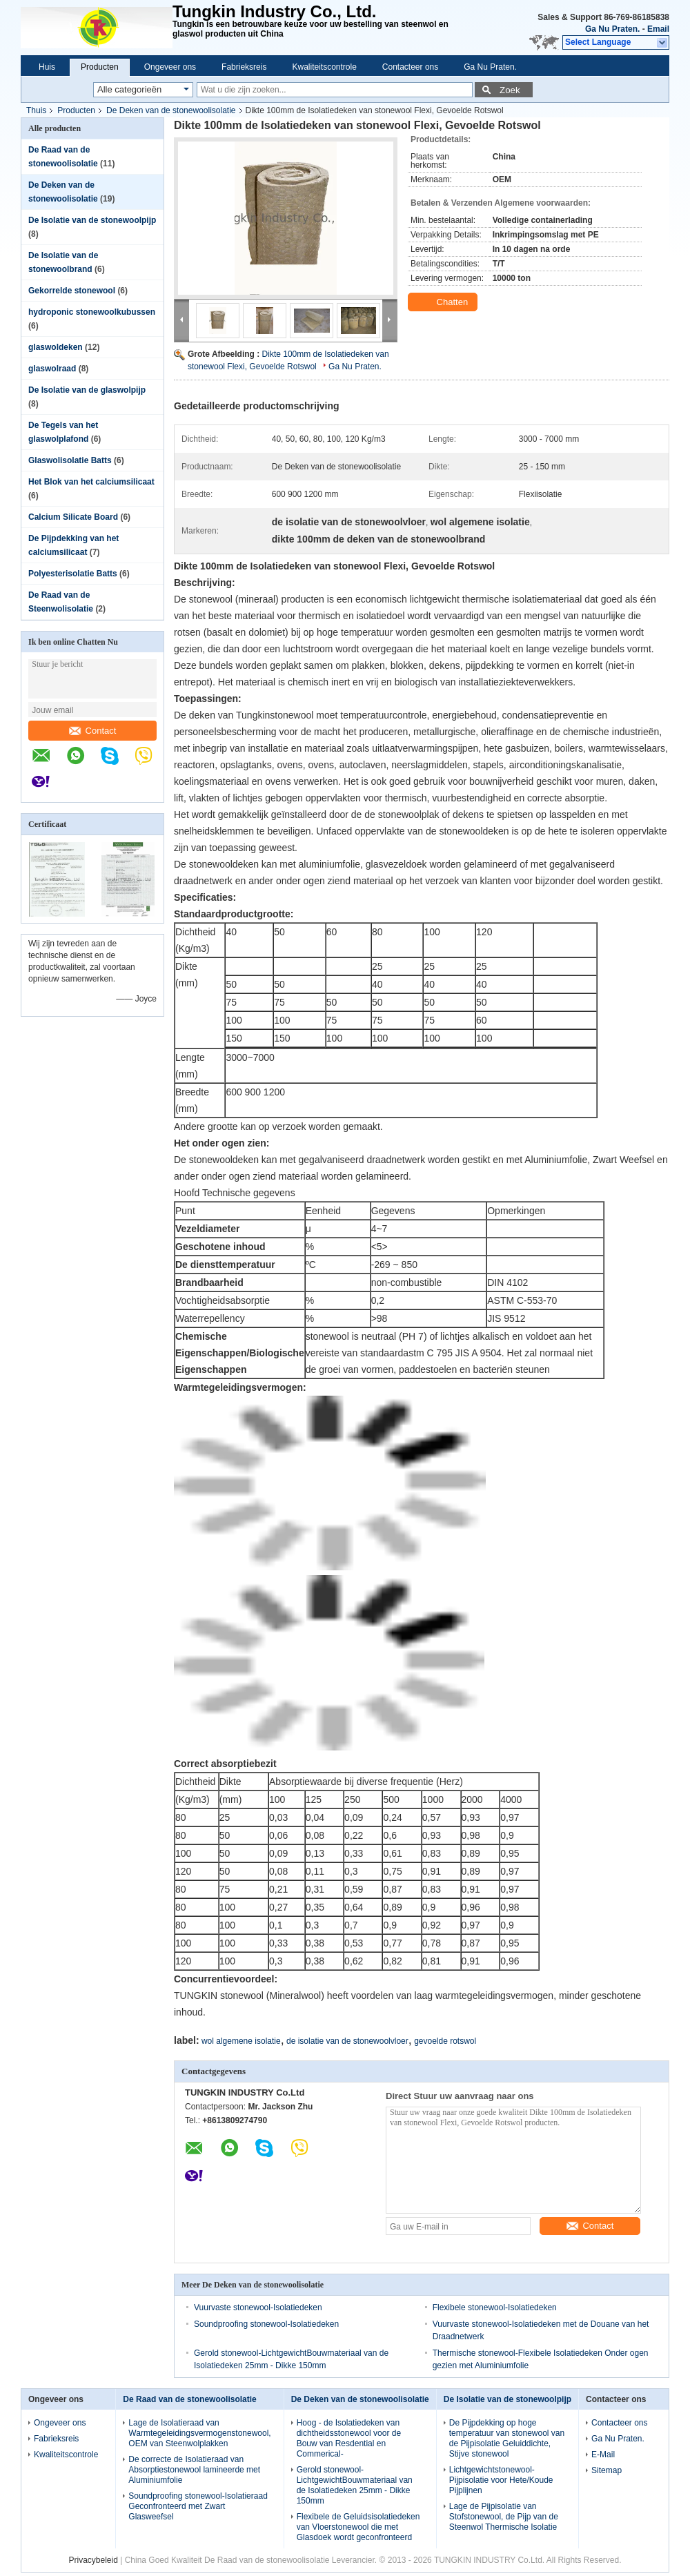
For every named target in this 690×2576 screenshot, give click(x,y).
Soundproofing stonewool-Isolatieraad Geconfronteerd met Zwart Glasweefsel (197, 2506)
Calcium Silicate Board (73, 517)
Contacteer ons (410, 67)
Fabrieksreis (243, 67)
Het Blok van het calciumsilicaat (91, 482)
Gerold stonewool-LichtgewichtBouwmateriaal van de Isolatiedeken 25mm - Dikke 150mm (355, 2485)
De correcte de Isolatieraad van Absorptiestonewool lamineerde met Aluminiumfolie (194, 2470)
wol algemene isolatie (241, 2041)
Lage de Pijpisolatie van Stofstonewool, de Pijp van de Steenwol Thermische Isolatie (503, 2516)
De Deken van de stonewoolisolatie (170, 110)
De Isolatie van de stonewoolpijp (92, 220)
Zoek (510, 90)
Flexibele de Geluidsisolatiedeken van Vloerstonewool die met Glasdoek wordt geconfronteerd (358, 2527)
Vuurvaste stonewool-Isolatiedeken (258, 2307)
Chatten (444, 302)
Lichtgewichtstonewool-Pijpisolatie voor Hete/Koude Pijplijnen (501, 2480)
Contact (93, 730)
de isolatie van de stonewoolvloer (347, 2041)
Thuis (36, 110)
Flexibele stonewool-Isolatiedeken (495, 2307)
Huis (47, 67)
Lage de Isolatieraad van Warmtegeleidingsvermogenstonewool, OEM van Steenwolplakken (199, 2433)
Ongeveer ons (170, 67)
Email (658, 29)
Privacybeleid (92, 2560)
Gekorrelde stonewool (71, 290)
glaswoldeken (55, 347)
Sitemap (606, 2470)
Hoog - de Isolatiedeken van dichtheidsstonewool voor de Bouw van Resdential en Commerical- (349, 2438)
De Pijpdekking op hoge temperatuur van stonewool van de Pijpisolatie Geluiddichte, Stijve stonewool (506, 2438)
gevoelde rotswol (445, 2041)
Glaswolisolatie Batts (70, 460)
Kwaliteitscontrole (324, 67)
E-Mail (603, 2454)
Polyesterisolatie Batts (72, 573)
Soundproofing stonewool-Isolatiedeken (266, 2324)
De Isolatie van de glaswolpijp (87, 390)
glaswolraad (52, 368)
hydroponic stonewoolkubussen (91, 312)
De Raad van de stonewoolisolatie (189, 2399)
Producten (100, 67)
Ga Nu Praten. (612, 29)
